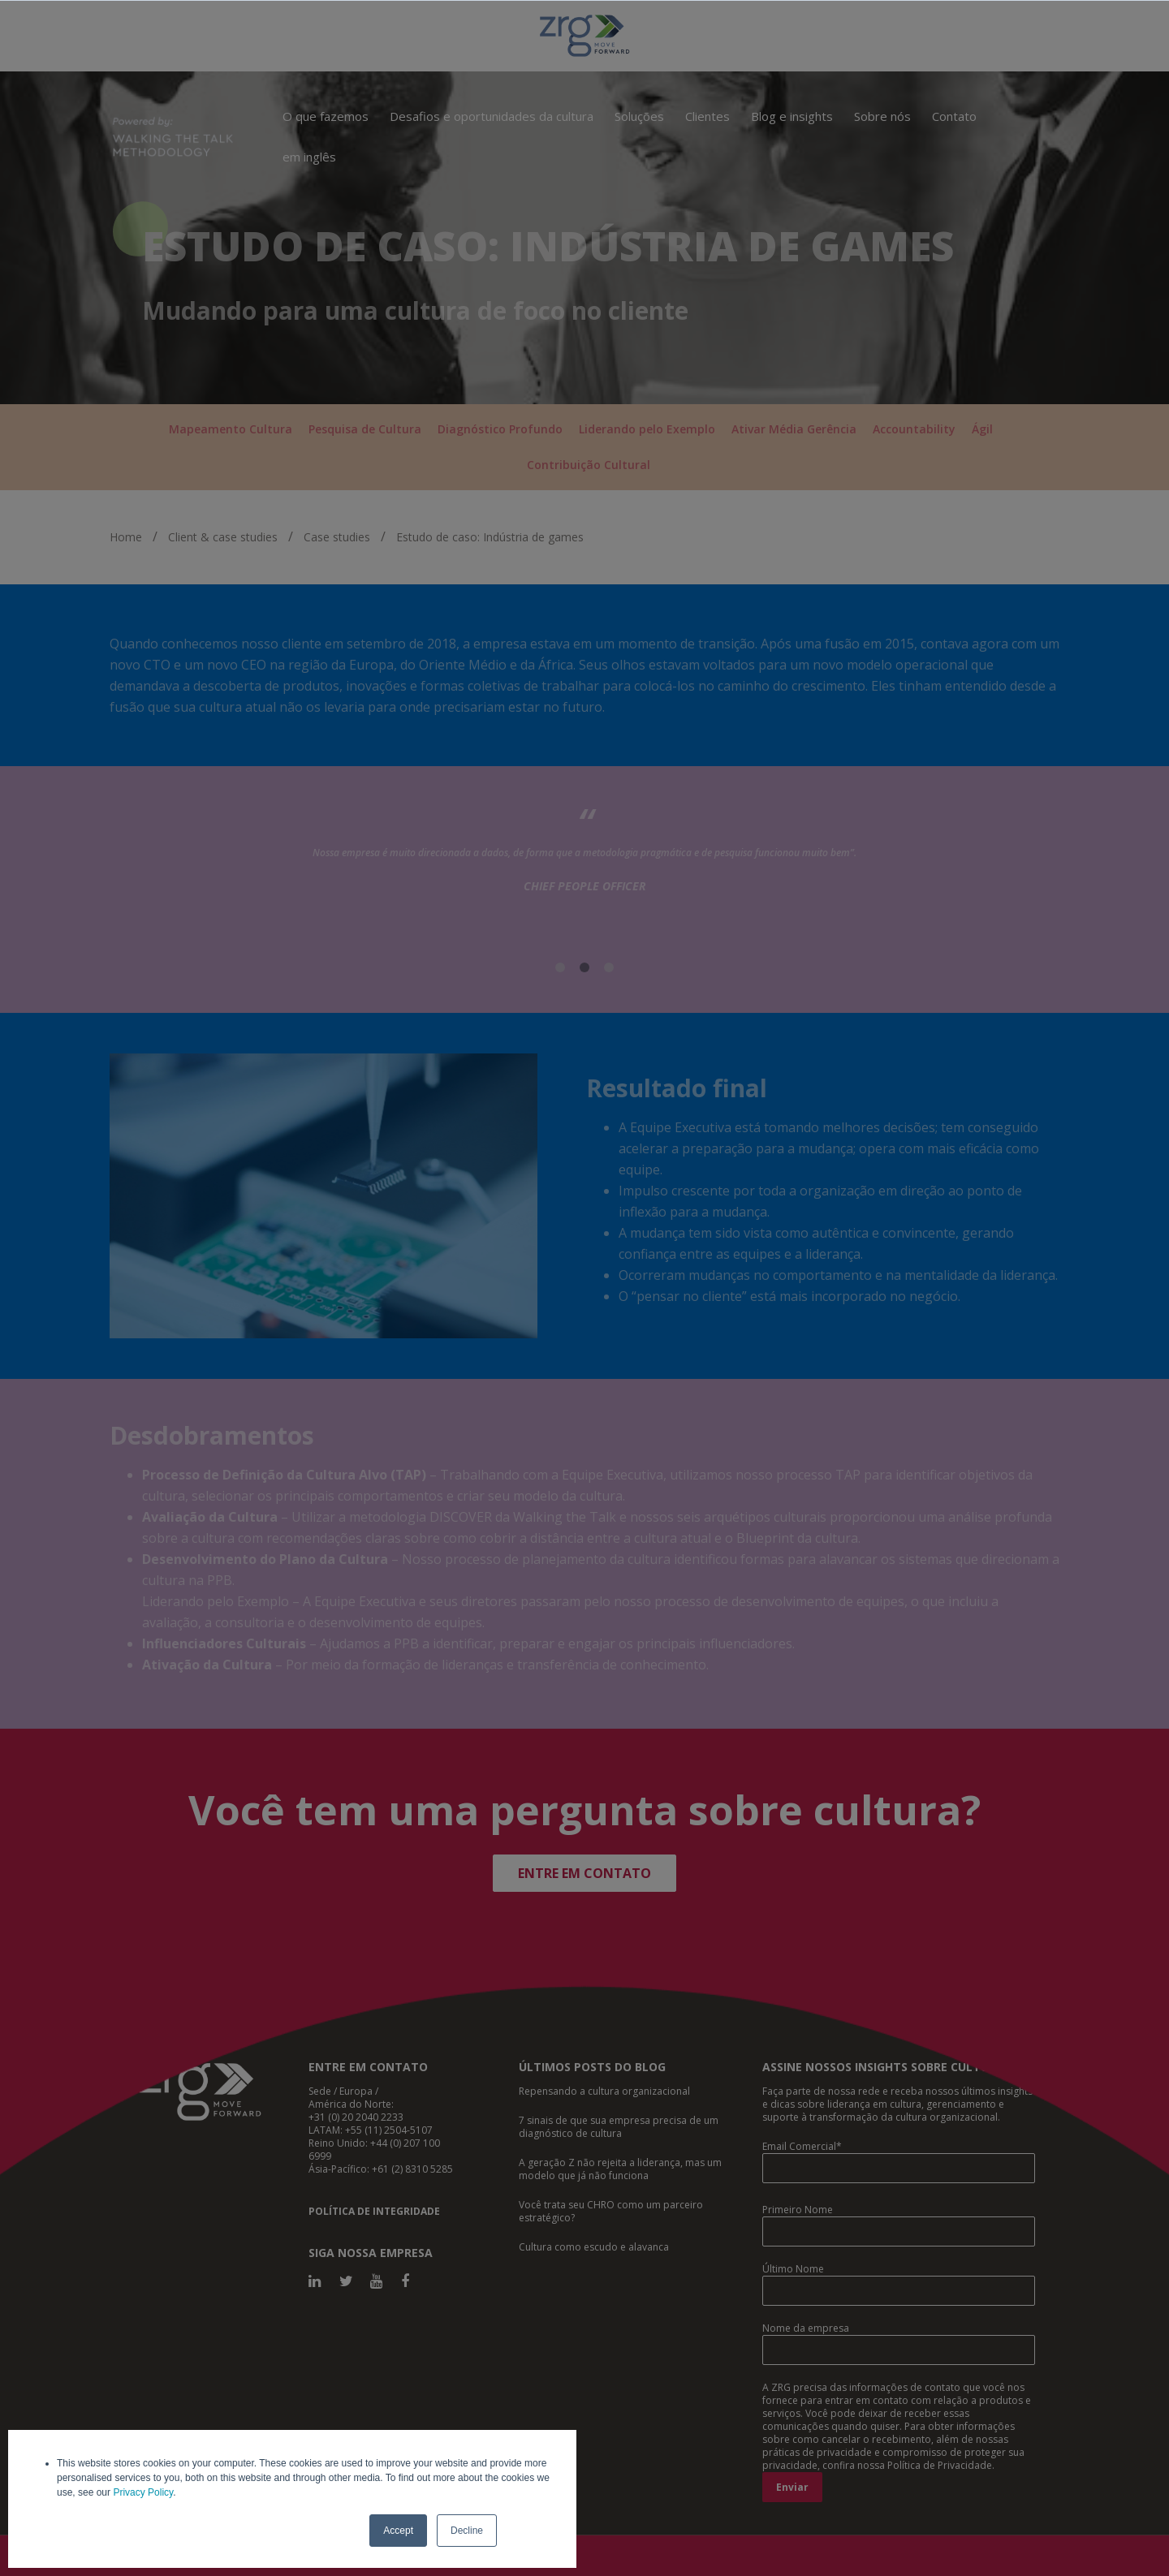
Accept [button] (398, 2530)
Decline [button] (467, 2530)
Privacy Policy (143, 2492)
